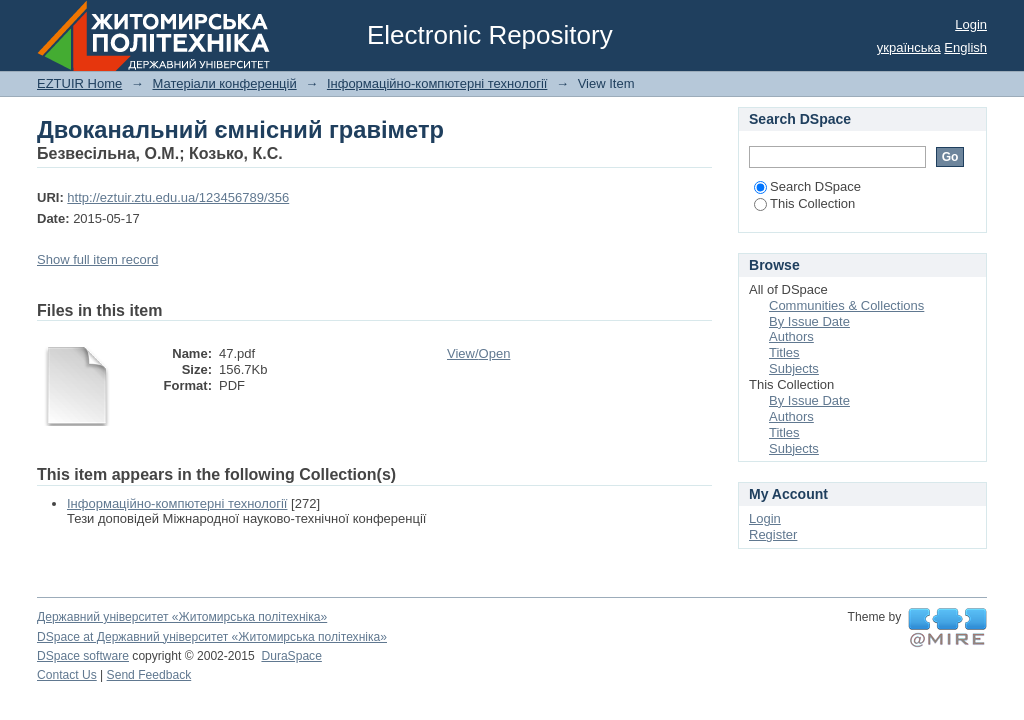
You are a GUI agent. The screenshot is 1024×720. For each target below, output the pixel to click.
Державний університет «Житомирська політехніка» (182, 617)
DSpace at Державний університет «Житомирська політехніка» (212, 637)
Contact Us (67, 675)
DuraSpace (291, 656)
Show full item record (97, 259)
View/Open (478, 353)
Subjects (794, 368)
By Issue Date (809, 321)
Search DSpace (807, 186)
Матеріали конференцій (224, 83)
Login (971, 24)
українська (909, 47)
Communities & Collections (846, 305)
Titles (784, 352)
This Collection (804, 203)
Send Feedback (149, 675)
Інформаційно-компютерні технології (437, 83)
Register (773, 534)
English (965, 47)
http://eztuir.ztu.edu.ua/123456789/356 (178, 197)
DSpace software (83, 656)
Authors (791, 336)
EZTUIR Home (79, 83)
